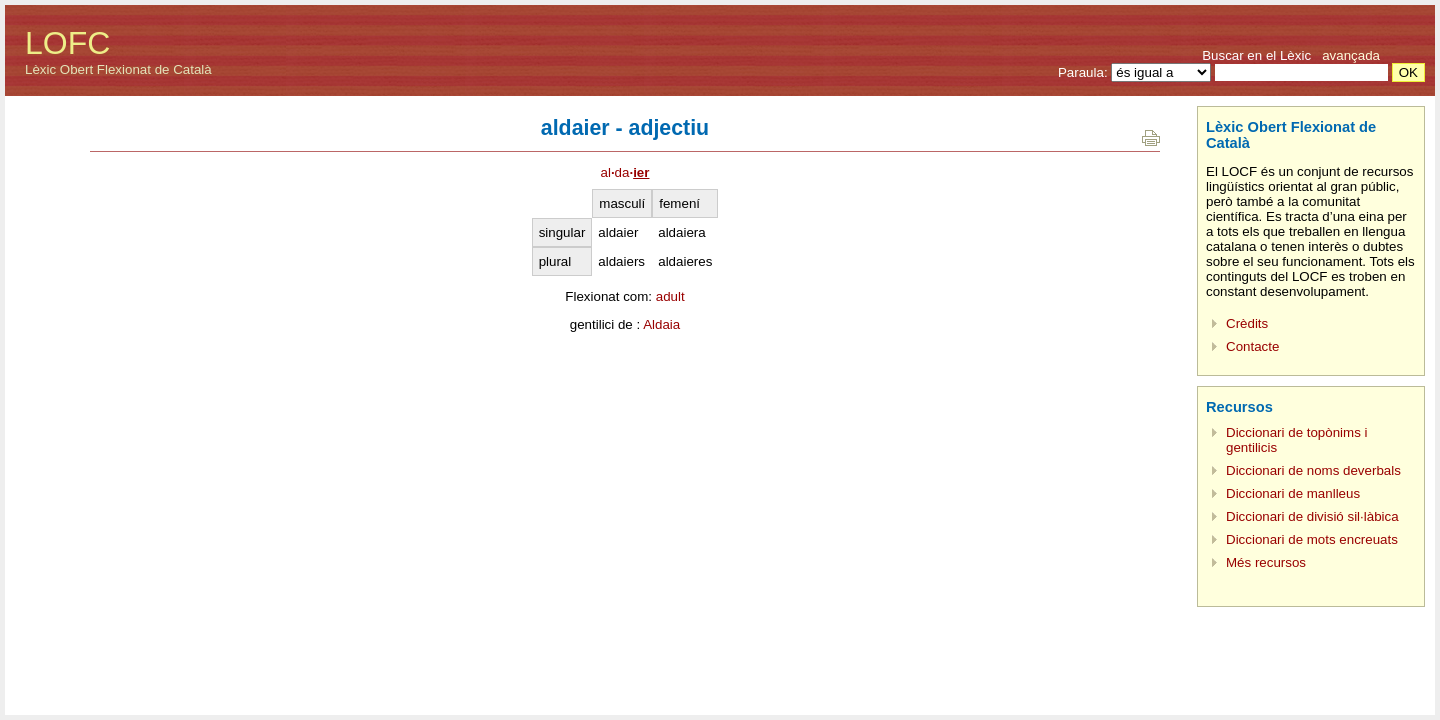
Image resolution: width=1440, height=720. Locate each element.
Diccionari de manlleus (1293, 493)
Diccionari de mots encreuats (1312, 539)
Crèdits (1247, 323)
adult (670, 296)
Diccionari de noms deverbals (1313, 470)
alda (625, 172)
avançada (1351, 55)
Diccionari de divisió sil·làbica (1312, 516)
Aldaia (661, 324)
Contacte (1252, 346)
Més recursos (1266, 562)
